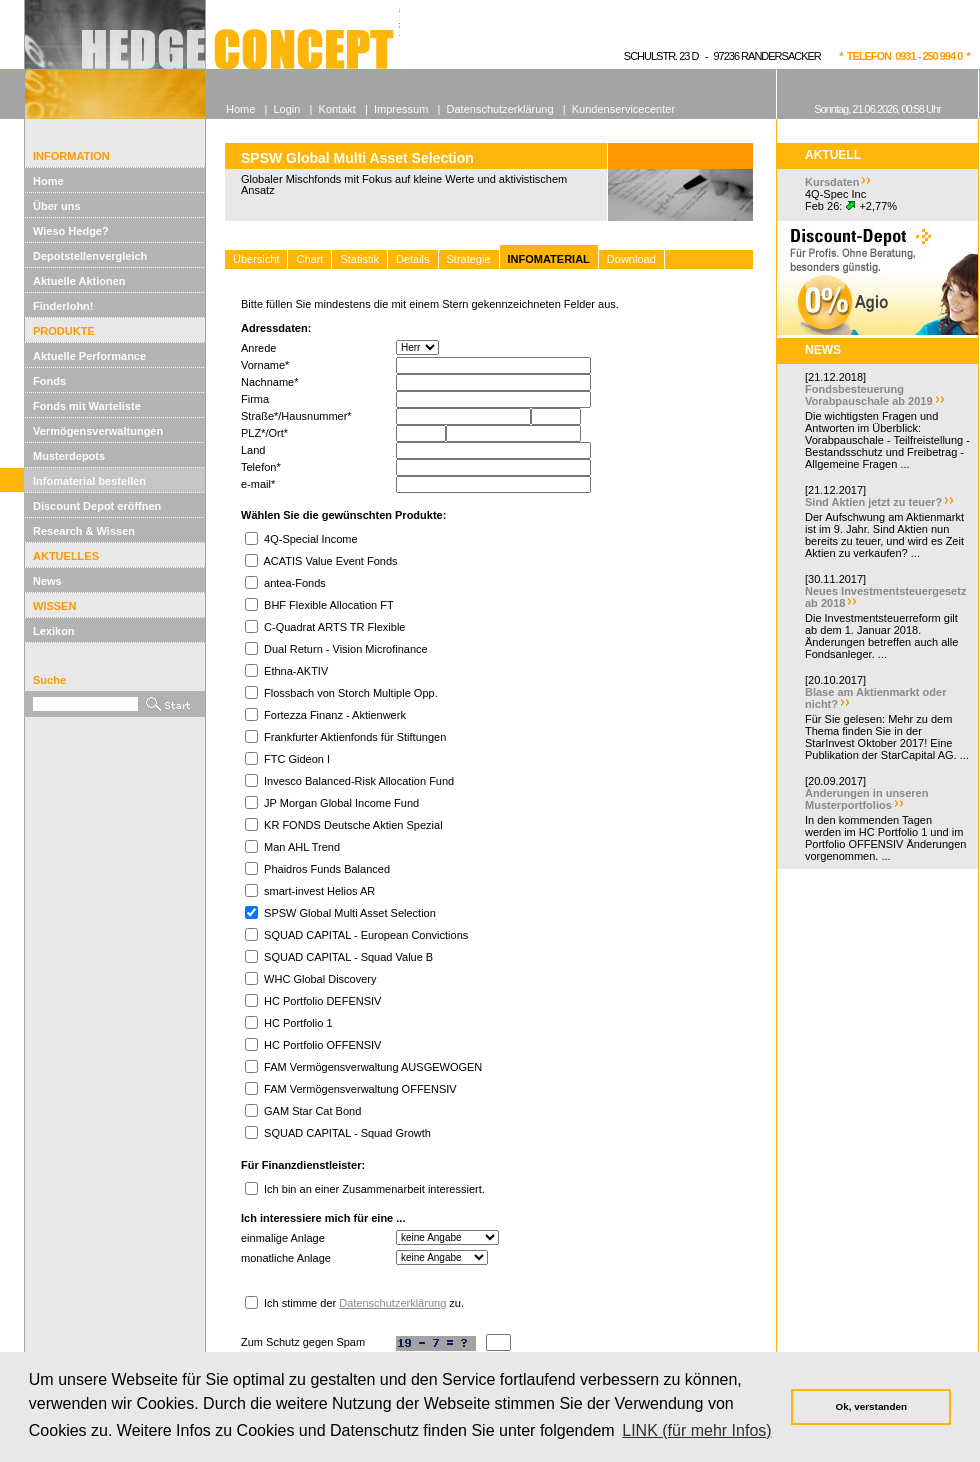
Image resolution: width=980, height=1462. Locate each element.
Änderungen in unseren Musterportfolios (866, 799)
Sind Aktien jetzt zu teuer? (873, 502)
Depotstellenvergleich (90, 256)
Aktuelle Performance (89, 356)
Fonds (49, 381)
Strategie (469, 259)
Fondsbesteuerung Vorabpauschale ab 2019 (869, 395)
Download (631, 259)
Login (286, 109)
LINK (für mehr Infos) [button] (696, 1430)
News (47, 581)
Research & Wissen (84, 531)
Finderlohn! (63, 306)
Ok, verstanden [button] (871, 1406)
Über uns (57, 206)
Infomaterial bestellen (89, 481)
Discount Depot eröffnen (97, 506)
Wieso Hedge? (71, 231)
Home (48, 181)
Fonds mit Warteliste (87, 406)
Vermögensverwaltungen (98, 431)
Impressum (401, 109)
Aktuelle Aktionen (79, 281)
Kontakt (337, 109)
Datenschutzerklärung (392, 1303)
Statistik (359, 259)
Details (413, 259)
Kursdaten (832, 182)
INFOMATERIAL (549, 259)
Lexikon (54, 631)
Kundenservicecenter (623, 109)
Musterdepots (69, 456)
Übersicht (256, 259)
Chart (309, 259)
